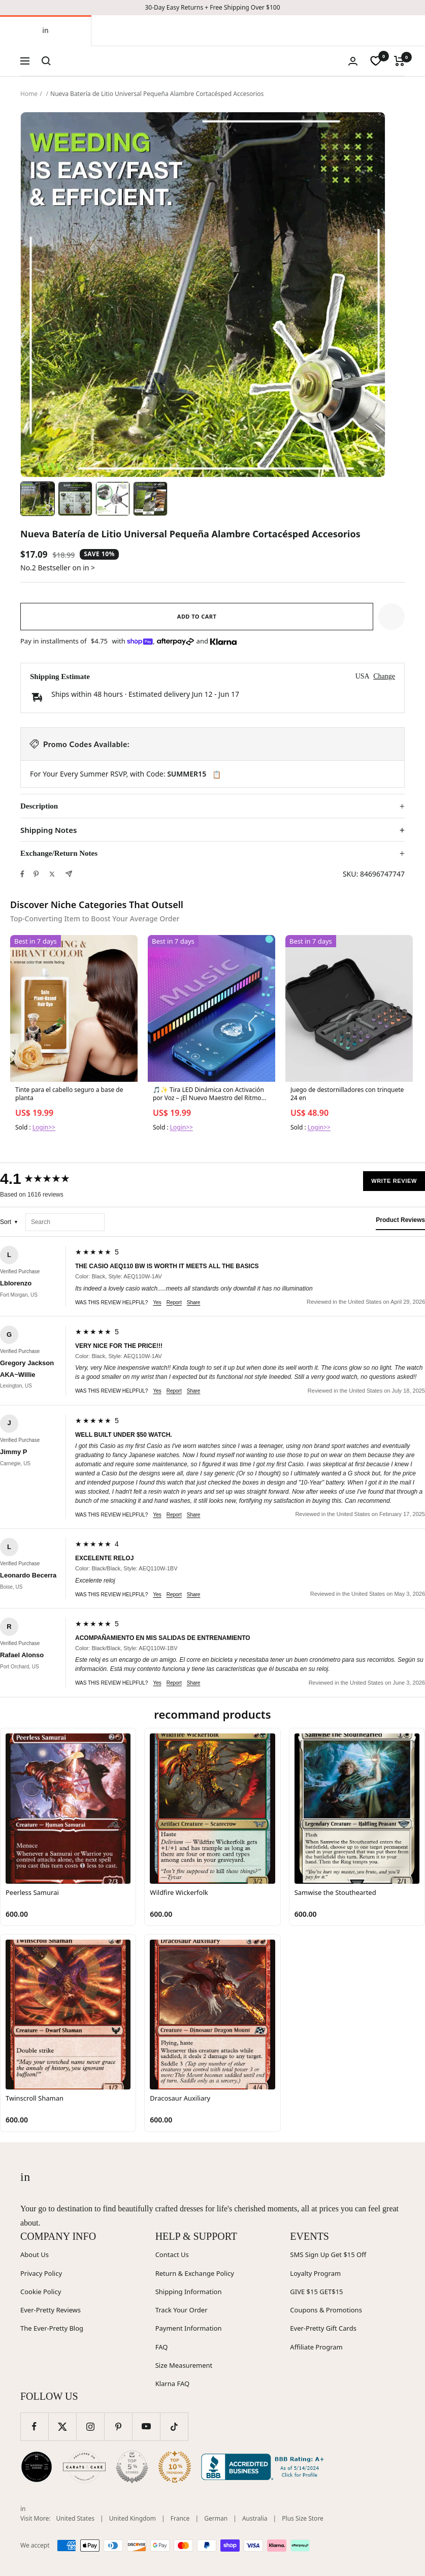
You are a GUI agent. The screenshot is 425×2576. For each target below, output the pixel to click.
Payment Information (188, 2328)
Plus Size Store (302, 2518)
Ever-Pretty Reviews (50, 2309)
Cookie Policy (40, 2291)
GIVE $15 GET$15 (316, 2291)
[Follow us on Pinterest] (118, 2426)
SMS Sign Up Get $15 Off (328, 2254)
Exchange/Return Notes (58, 853)
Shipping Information (188, 2291)
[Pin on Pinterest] (36, 874)
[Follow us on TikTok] (174, 2426)
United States (75, 2518)
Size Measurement (184, 2365)
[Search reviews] (65, 1222)
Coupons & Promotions (326, 2309)
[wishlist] (376, 61)
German (215, 2518)
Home (29, 93)
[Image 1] (37, 498)
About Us (34, 2254)
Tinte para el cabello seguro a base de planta (69, 1094)
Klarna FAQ (172, 2383)
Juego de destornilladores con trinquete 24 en (347, 1094)
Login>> (43, 1127)
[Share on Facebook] (22, 874)
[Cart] (399, 61)
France (180, 2518)
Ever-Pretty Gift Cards (323, 2328)
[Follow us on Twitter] (62, 2426)
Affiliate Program (316, 2347)
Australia (255, 2518)
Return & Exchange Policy (194, 2273)
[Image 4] (150, 498)
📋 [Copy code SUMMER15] (216, 774)
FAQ (161, 2347)
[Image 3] (112, 498)
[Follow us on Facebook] (34, 2426)
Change (384, 676)
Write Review (394, 1181)
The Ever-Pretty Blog (51, 2328)
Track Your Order (181, 2309)
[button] (391, 616)
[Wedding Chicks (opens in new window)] (36, 2467)
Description (39, 806)
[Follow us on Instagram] (90, 2426)
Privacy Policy (41, 2273)
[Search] (46, 61)
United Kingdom (132, 2518)
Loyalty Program (315, 2273)
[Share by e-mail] (69, 874)
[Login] (352, 61)
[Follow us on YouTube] (146, 2426)
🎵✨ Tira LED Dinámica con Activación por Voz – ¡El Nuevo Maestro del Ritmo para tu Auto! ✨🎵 (208, 1094)
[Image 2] (75, 498)
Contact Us (172, 2254)
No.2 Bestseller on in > (57, 567)
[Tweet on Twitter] (52, 874)
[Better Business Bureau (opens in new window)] (264, 2467)
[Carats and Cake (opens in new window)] (84, 2467)
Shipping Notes (48, 830)
